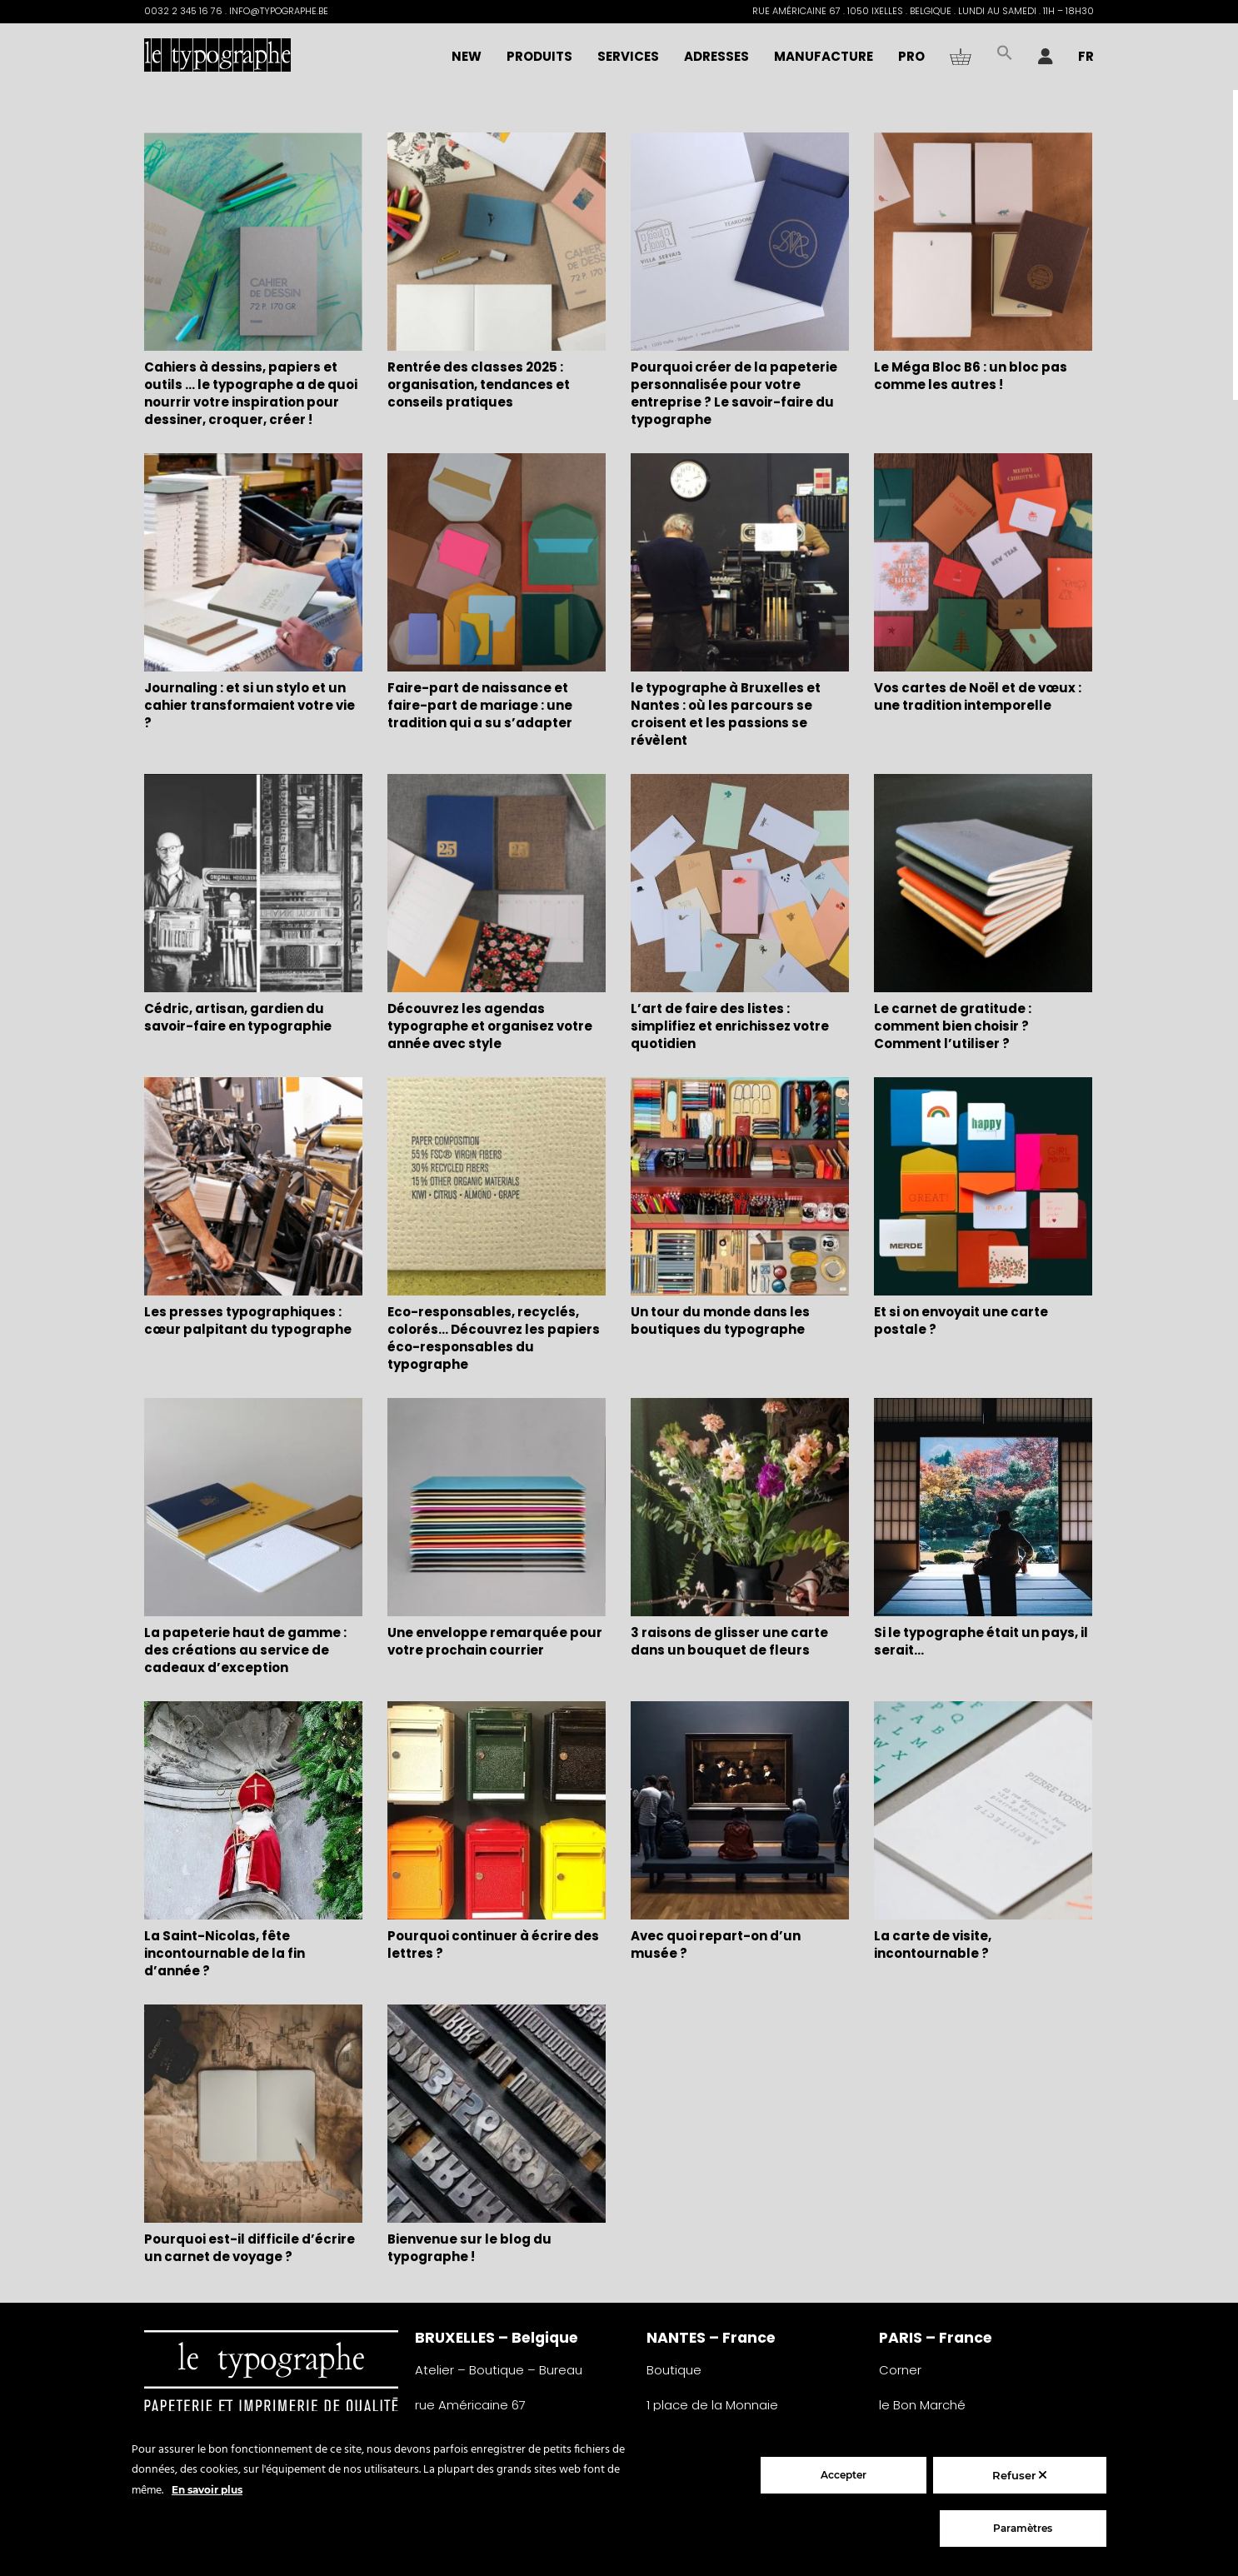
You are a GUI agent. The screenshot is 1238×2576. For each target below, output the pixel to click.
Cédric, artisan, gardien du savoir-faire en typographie (238, 1017)
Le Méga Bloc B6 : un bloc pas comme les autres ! (970, 375)
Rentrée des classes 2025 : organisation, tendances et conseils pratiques (478, 384)
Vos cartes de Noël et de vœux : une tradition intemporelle (977, 696)
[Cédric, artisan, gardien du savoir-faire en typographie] (253, 885)
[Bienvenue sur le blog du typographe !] (496, 2115)
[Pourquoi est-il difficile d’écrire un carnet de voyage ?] (253, 2115)
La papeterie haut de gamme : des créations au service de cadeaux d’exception (245, 1650)
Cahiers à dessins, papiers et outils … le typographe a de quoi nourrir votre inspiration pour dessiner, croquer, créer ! (250, 393)
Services (628, 56)
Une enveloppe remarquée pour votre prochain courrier (494, 1641)
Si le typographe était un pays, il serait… (981, 1641)
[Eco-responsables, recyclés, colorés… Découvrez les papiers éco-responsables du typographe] (496, 1188)
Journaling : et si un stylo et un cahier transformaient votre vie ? (249, 705)
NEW (467, 56)
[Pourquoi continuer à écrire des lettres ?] (496, 1812)
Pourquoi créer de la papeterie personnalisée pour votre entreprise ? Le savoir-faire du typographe (734, 393)
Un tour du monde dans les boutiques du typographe (720, 1320)
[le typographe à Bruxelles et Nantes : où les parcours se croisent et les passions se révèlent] (740, 564)
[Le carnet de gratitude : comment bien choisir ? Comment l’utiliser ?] (983, 885)
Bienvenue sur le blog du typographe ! (469, 2247)
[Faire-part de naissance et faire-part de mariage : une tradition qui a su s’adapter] (496, 564)
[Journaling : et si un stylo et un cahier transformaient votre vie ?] (253, 564)
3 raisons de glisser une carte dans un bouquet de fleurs (729, 1641)
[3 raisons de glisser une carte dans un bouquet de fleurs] (740, 1509)
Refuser (1019, 2475)
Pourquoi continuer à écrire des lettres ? (493, 1944)
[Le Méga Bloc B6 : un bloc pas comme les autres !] (983, 243)
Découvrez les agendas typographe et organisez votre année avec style (489, 1026)
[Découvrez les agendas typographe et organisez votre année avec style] (496, 885)
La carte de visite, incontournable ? (932, 1944)
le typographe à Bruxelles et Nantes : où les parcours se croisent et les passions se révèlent (726, 714)
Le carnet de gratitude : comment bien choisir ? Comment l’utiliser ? (952, 1026)
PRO (911, 56)
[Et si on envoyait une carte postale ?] (983, 1188)
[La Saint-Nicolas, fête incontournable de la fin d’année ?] (253, 1812)
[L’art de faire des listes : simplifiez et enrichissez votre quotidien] (740, 885)
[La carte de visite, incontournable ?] (983, 1812)
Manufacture (823, 56)
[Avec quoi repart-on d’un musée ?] (740, 1812)
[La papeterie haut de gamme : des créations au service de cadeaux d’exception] (253, 1509)
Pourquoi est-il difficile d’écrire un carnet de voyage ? (249, 2247)
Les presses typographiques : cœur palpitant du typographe (248, 1320)
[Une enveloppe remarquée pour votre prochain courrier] (496, 1509)
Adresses (716, 56)
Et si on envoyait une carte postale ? (961, 1320)
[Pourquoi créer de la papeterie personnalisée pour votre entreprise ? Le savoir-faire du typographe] (740, 243)
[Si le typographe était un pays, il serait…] (983, 1509)
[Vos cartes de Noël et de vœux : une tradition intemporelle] (983, 564)
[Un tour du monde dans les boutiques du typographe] (740, 1188)
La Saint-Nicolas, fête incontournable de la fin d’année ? (224, 1953)
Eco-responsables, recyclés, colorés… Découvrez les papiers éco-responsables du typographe (493, 1338)
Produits (539, 56)
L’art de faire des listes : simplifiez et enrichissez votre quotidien (730, 1026)
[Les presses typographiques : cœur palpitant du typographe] (253, 1188)
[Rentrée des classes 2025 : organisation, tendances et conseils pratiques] (496, 243)
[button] (1004, 56)
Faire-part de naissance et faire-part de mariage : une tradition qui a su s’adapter (479, 705)
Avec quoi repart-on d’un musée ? (716, 1944)
